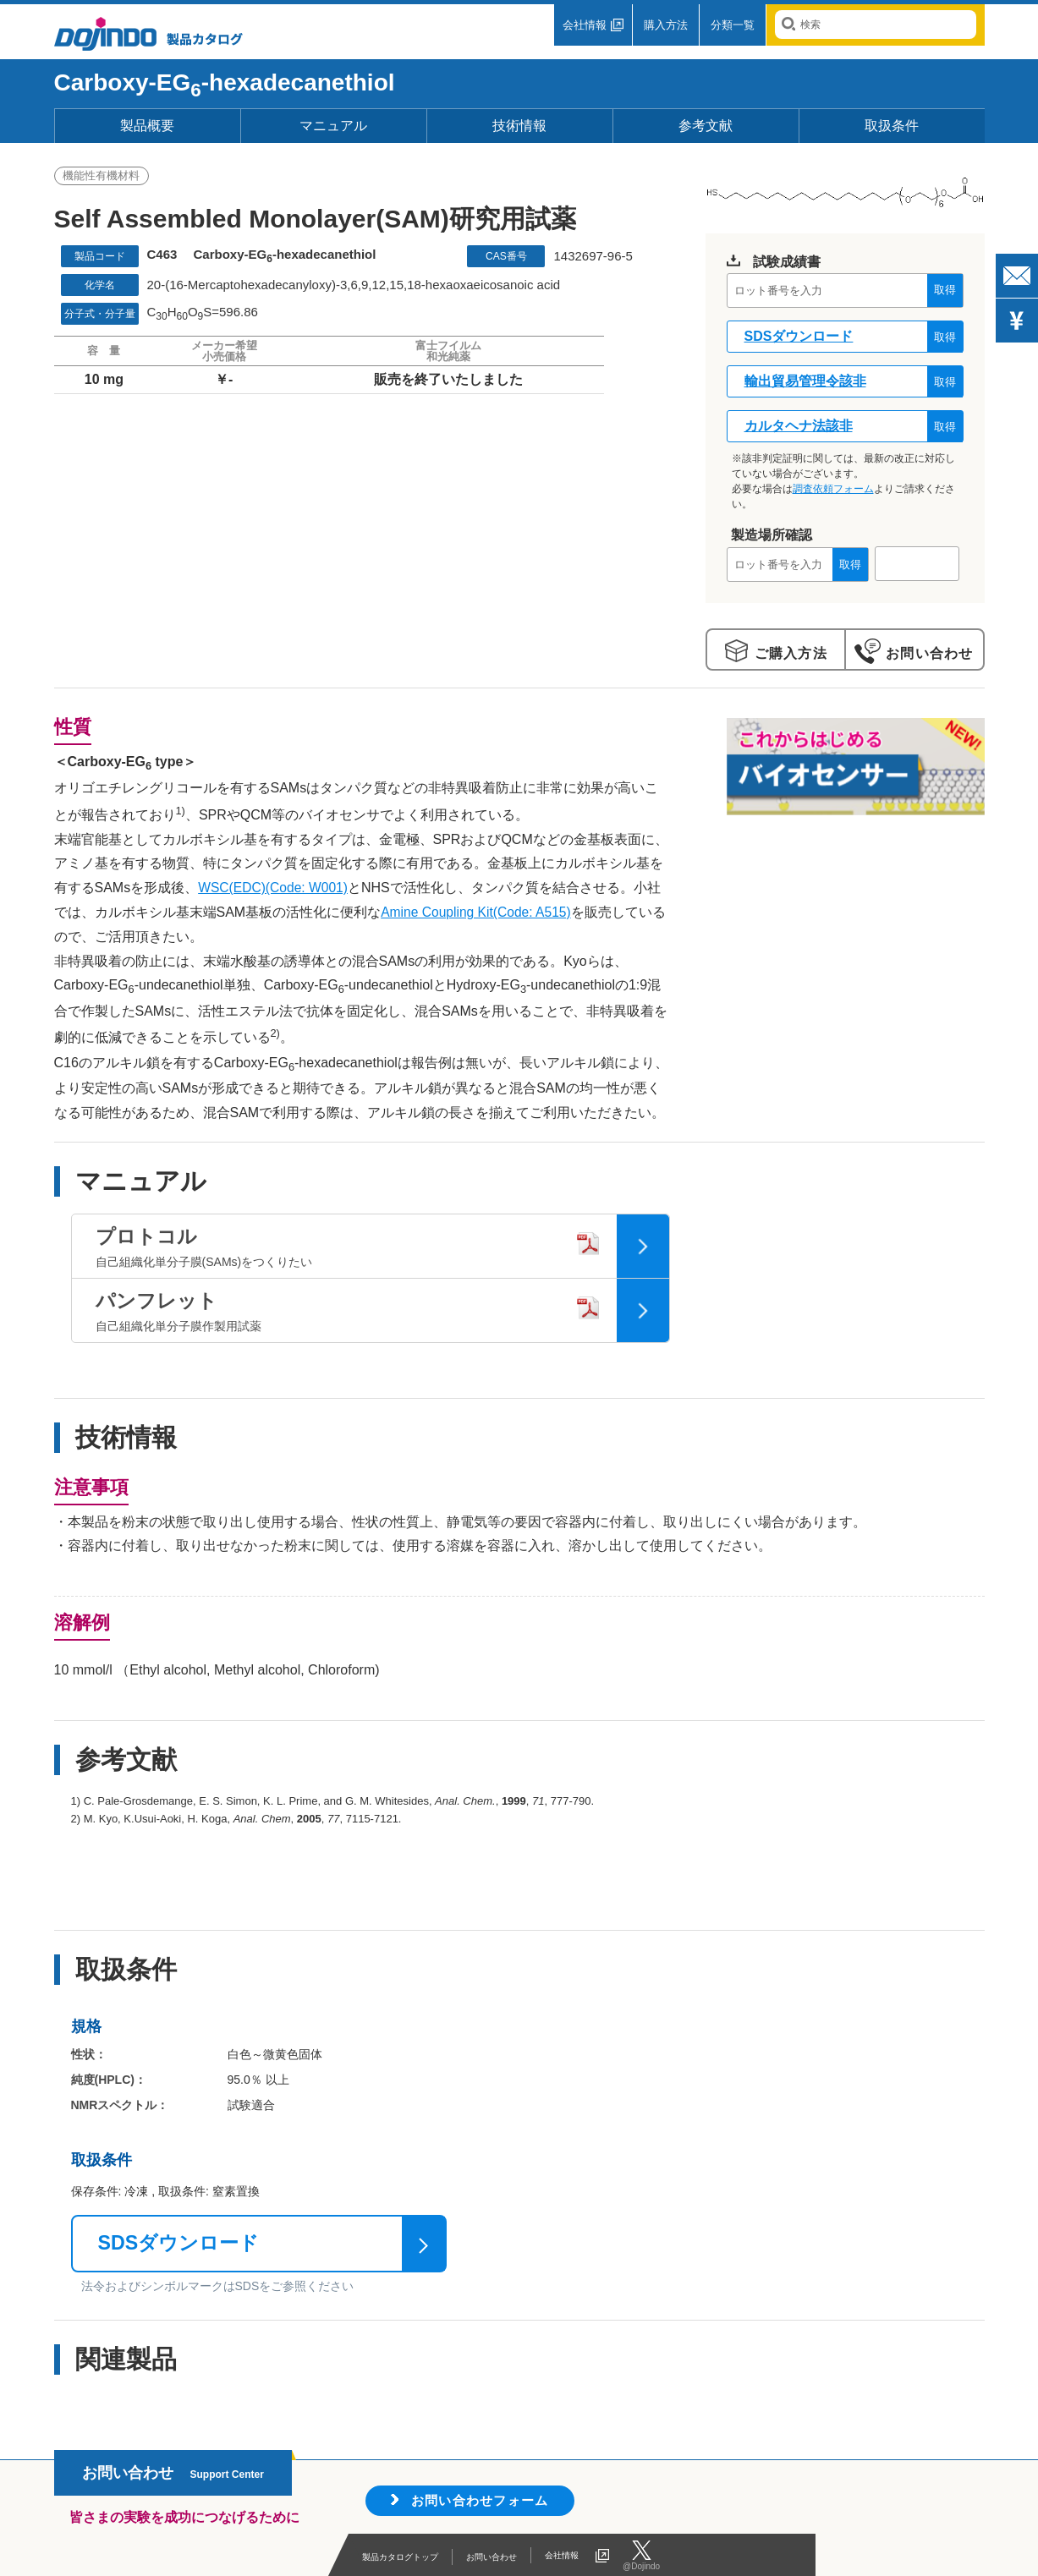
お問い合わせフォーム (484, 2499)
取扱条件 (892, 125)
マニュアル (333, 125)
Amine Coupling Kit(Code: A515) (478, 911)
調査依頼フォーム (833, 489)
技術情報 (519, 125)
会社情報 (585, 25)
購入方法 (666, 25)
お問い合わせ (927, 653)
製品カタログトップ (414, 2555)
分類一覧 (733, 25)
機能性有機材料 (101, 177)
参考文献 (705, 125)
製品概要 (147, 125)
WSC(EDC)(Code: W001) (274, 887)
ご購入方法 (788, 653)
